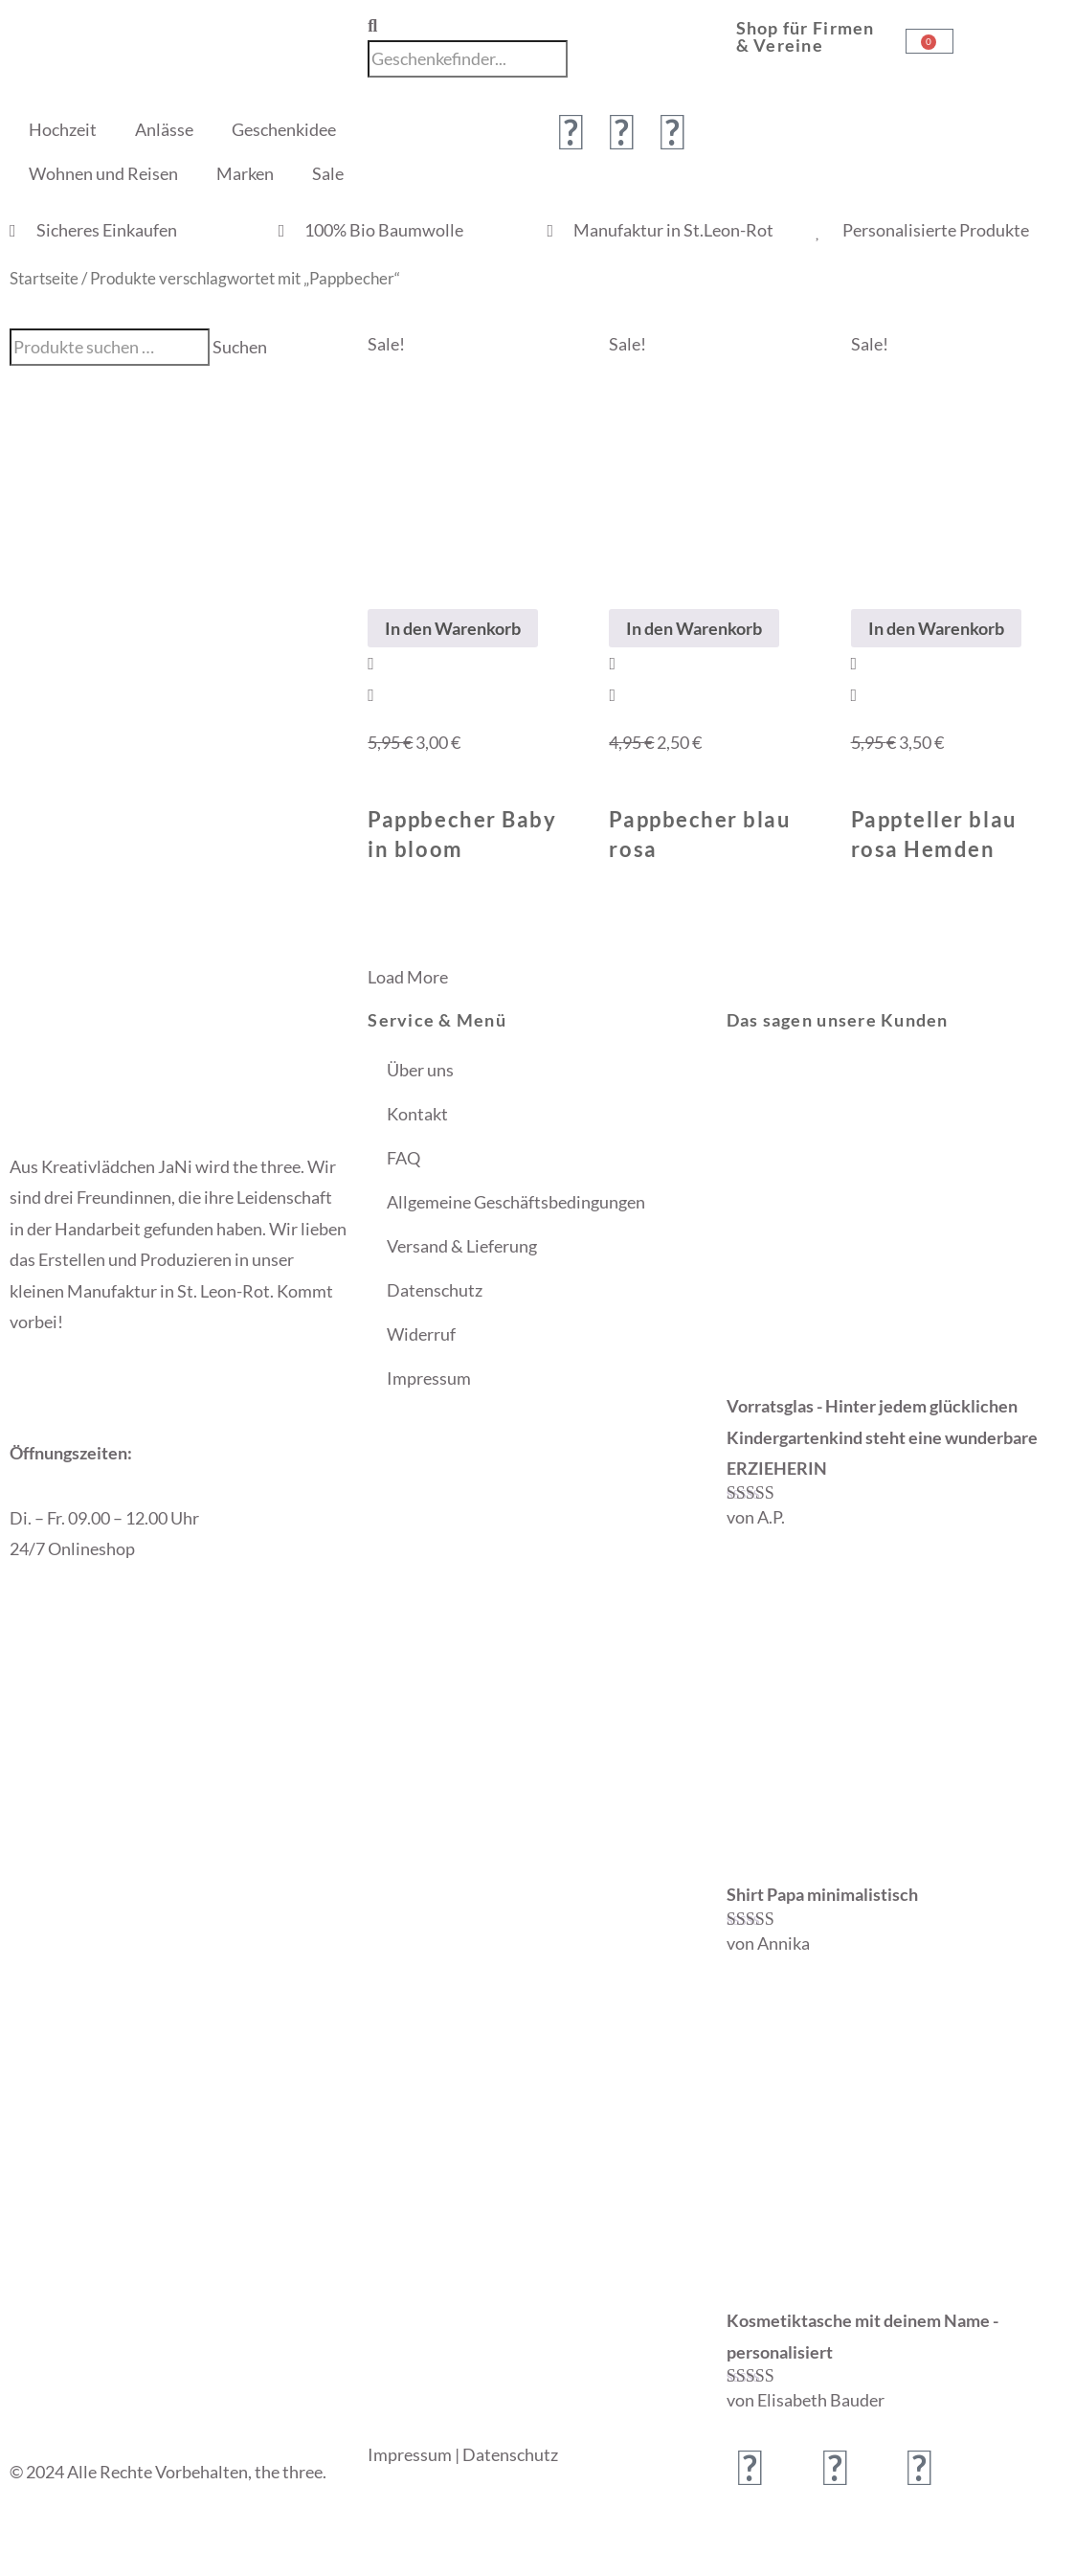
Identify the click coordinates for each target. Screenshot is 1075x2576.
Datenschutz (434, 1289)
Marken (245, 173)
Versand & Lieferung (462, 1245)
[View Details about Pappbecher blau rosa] (612, 694)
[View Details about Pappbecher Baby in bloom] (371, 694)
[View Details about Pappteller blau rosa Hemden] (854, 694)
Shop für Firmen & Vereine (805, 36)
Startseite (44, 278)
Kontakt (417, 1113)
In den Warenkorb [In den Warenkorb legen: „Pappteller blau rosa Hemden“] (936, 628)
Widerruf (421, 1333)
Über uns (420, 1069)
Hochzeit (63, 129)
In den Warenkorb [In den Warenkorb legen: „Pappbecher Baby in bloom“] (453, 628)
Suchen (240, 347)
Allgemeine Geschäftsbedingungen (516, 1201)
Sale (328, 173)
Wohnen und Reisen (103, 173)
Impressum (429, 1378)
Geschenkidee (284, 129)
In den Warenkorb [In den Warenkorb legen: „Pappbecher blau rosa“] (694, 628)
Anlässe (164, 129)
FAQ (403, 1157)
